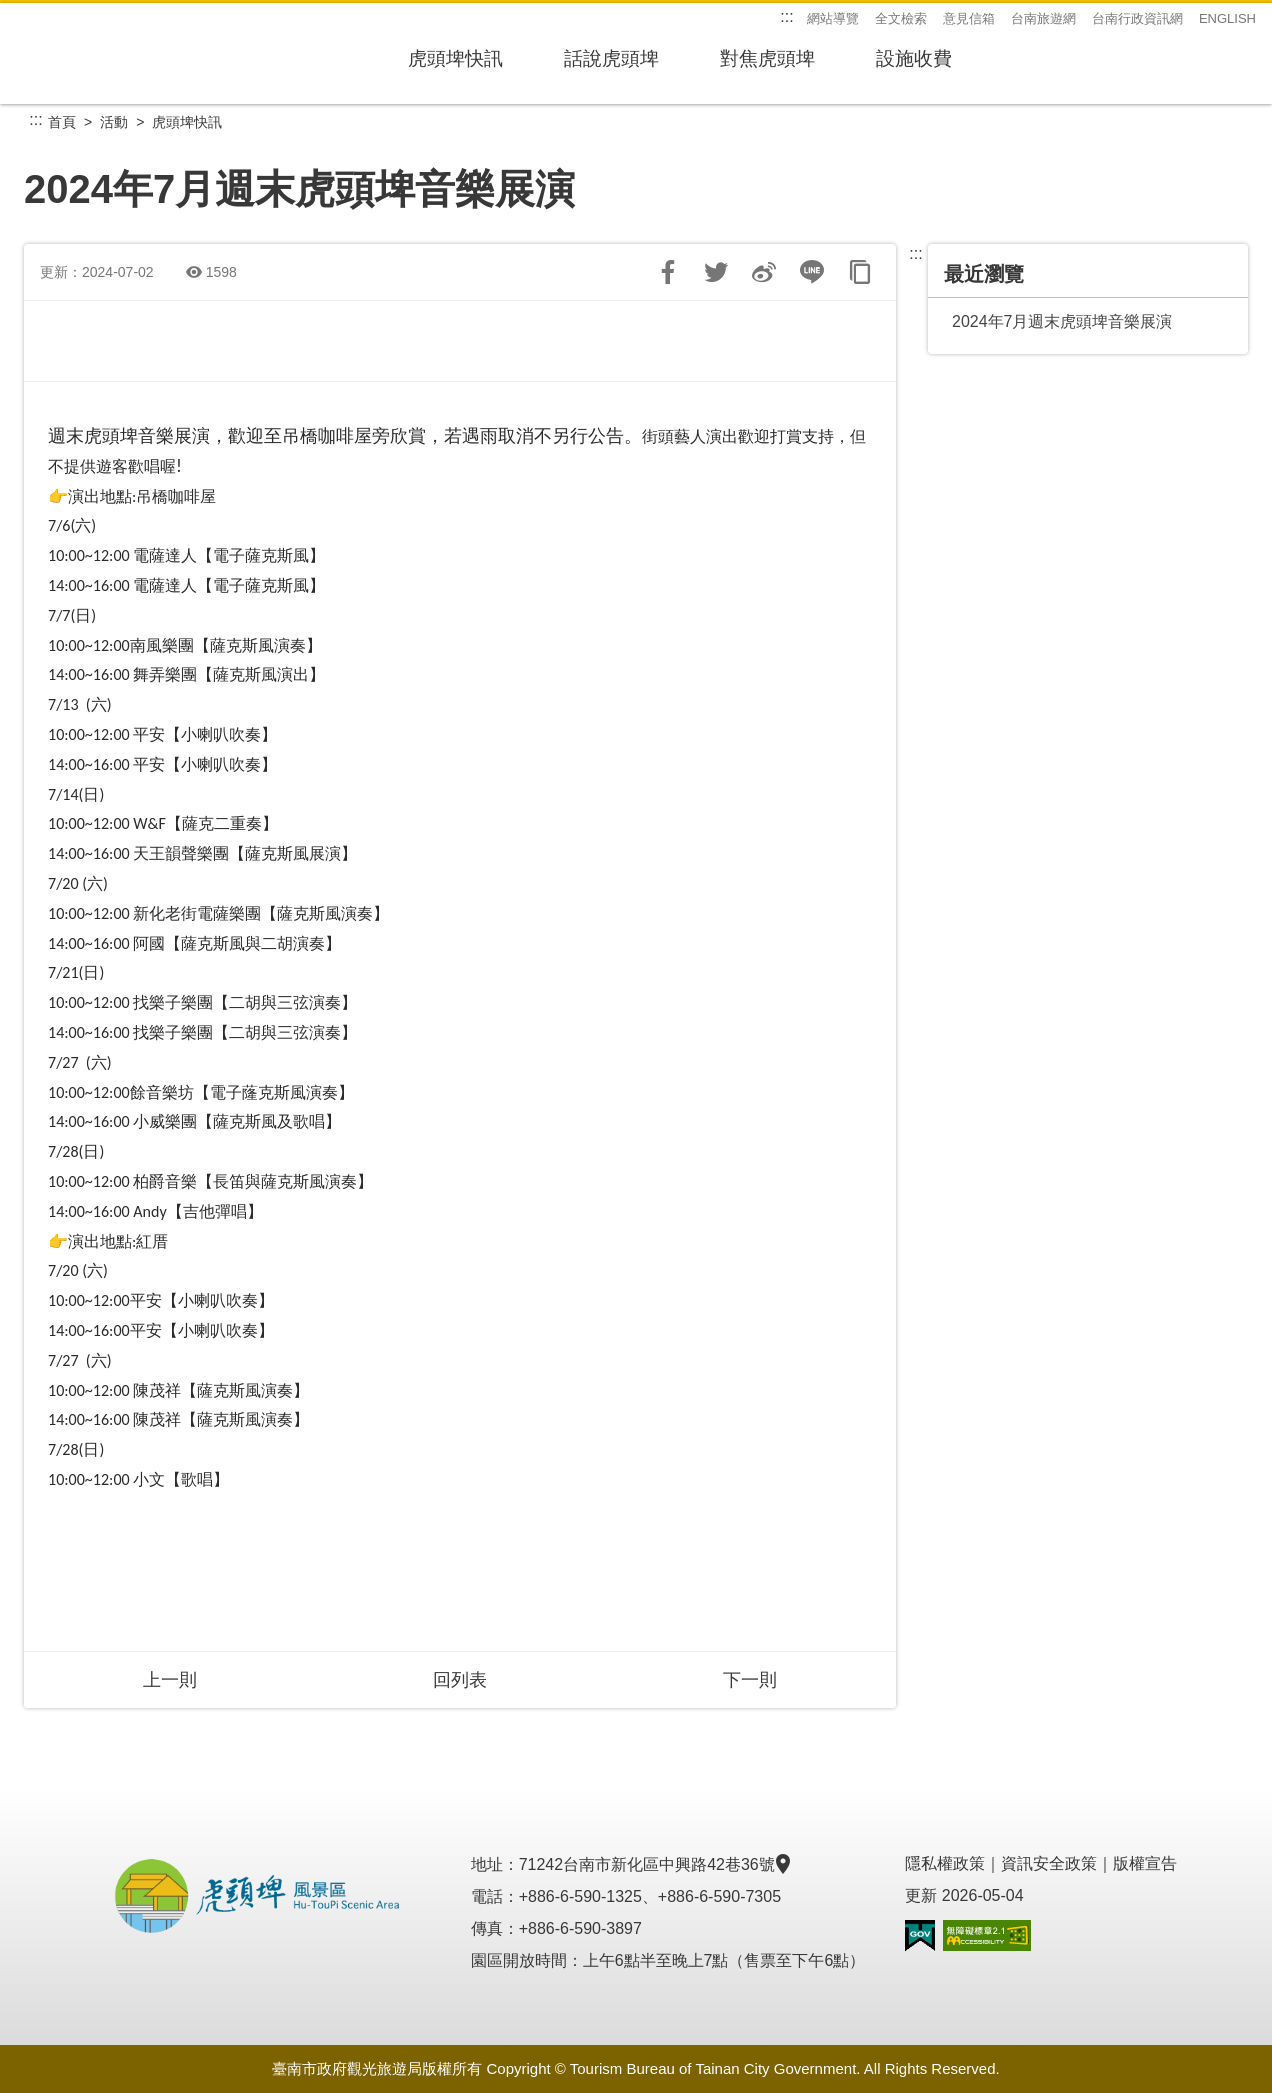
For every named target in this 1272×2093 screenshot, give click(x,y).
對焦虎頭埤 (836, 67)
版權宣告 (1145, 1863)
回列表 (460, 1680)
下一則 (750, 1680)
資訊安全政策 (1049, 1863)
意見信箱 (969, 18)
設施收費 (1008, 67)
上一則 (170, 1680)
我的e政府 (920, 1935)
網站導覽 (833, 18)
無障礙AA (987, 1935)
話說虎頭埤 (652, 67)
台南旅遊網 (1043, 18)
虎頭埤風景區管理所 (144, 54)
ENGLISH (1227, 18)
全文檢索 (901, 18)
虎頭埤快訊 (468, 67)
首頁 (62, 122)
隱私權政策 (945, 1863)
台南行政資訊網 (1137, 18)
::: (786, 16)
